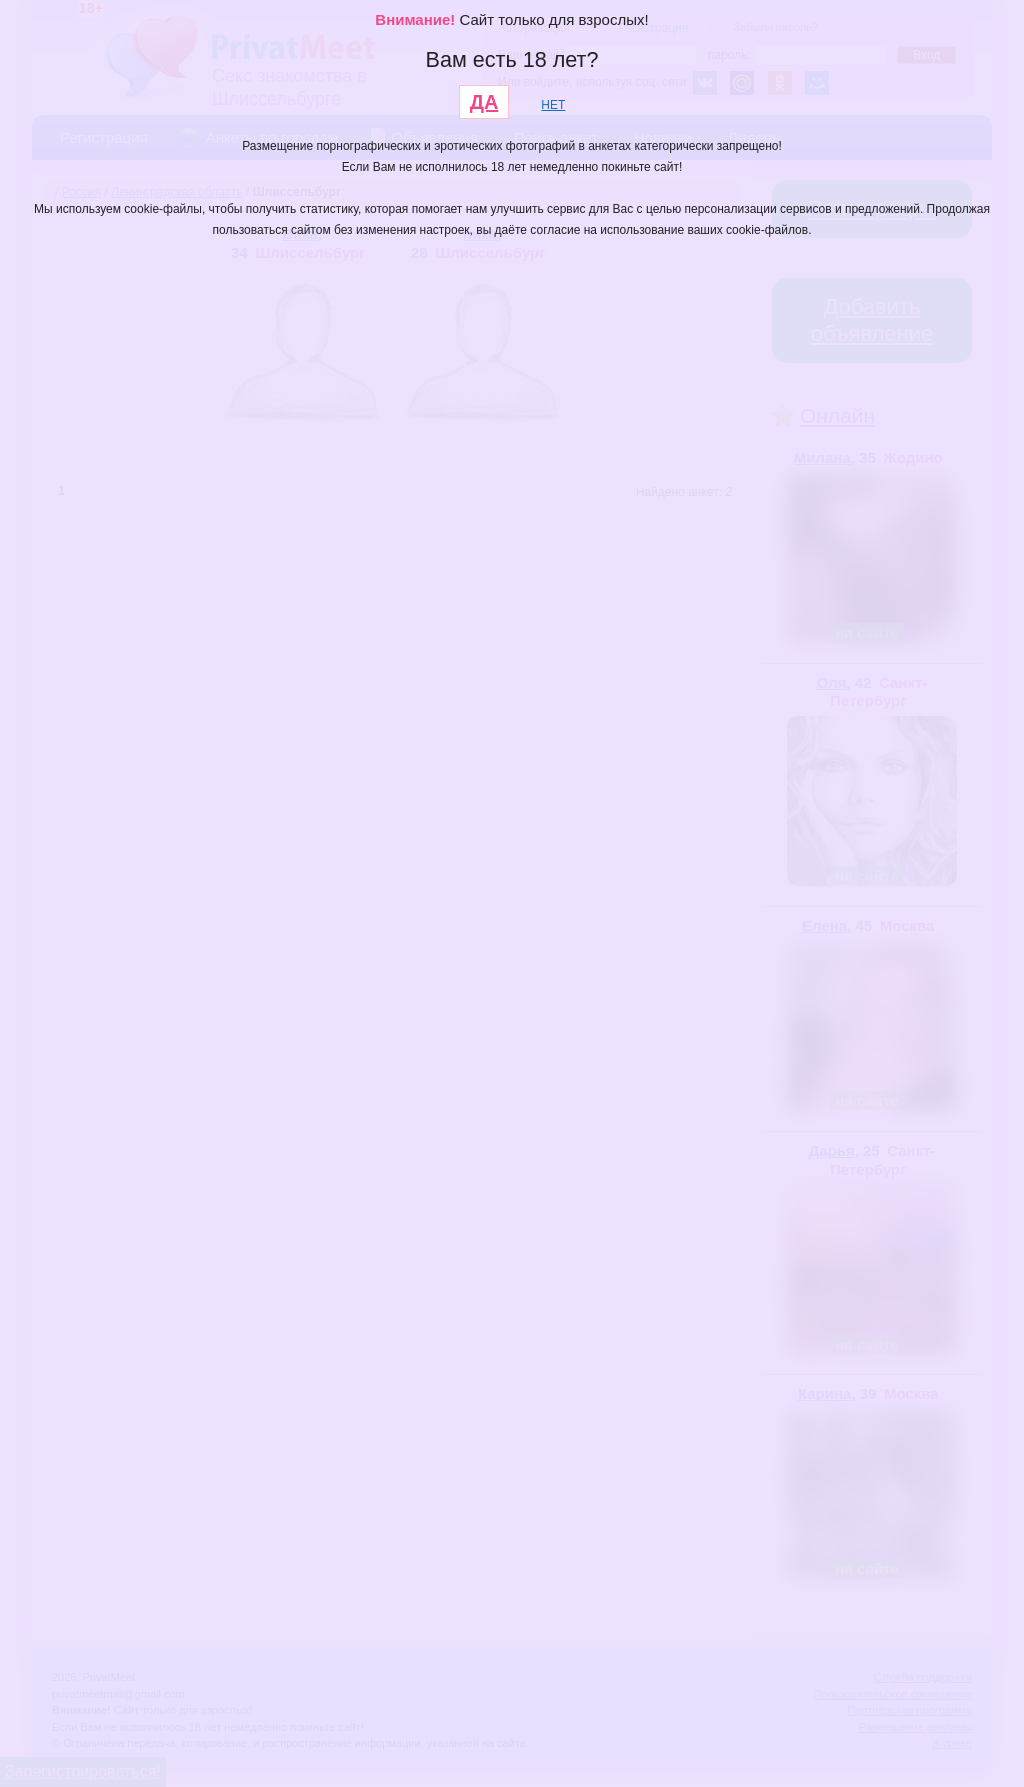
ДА (484, 102)
